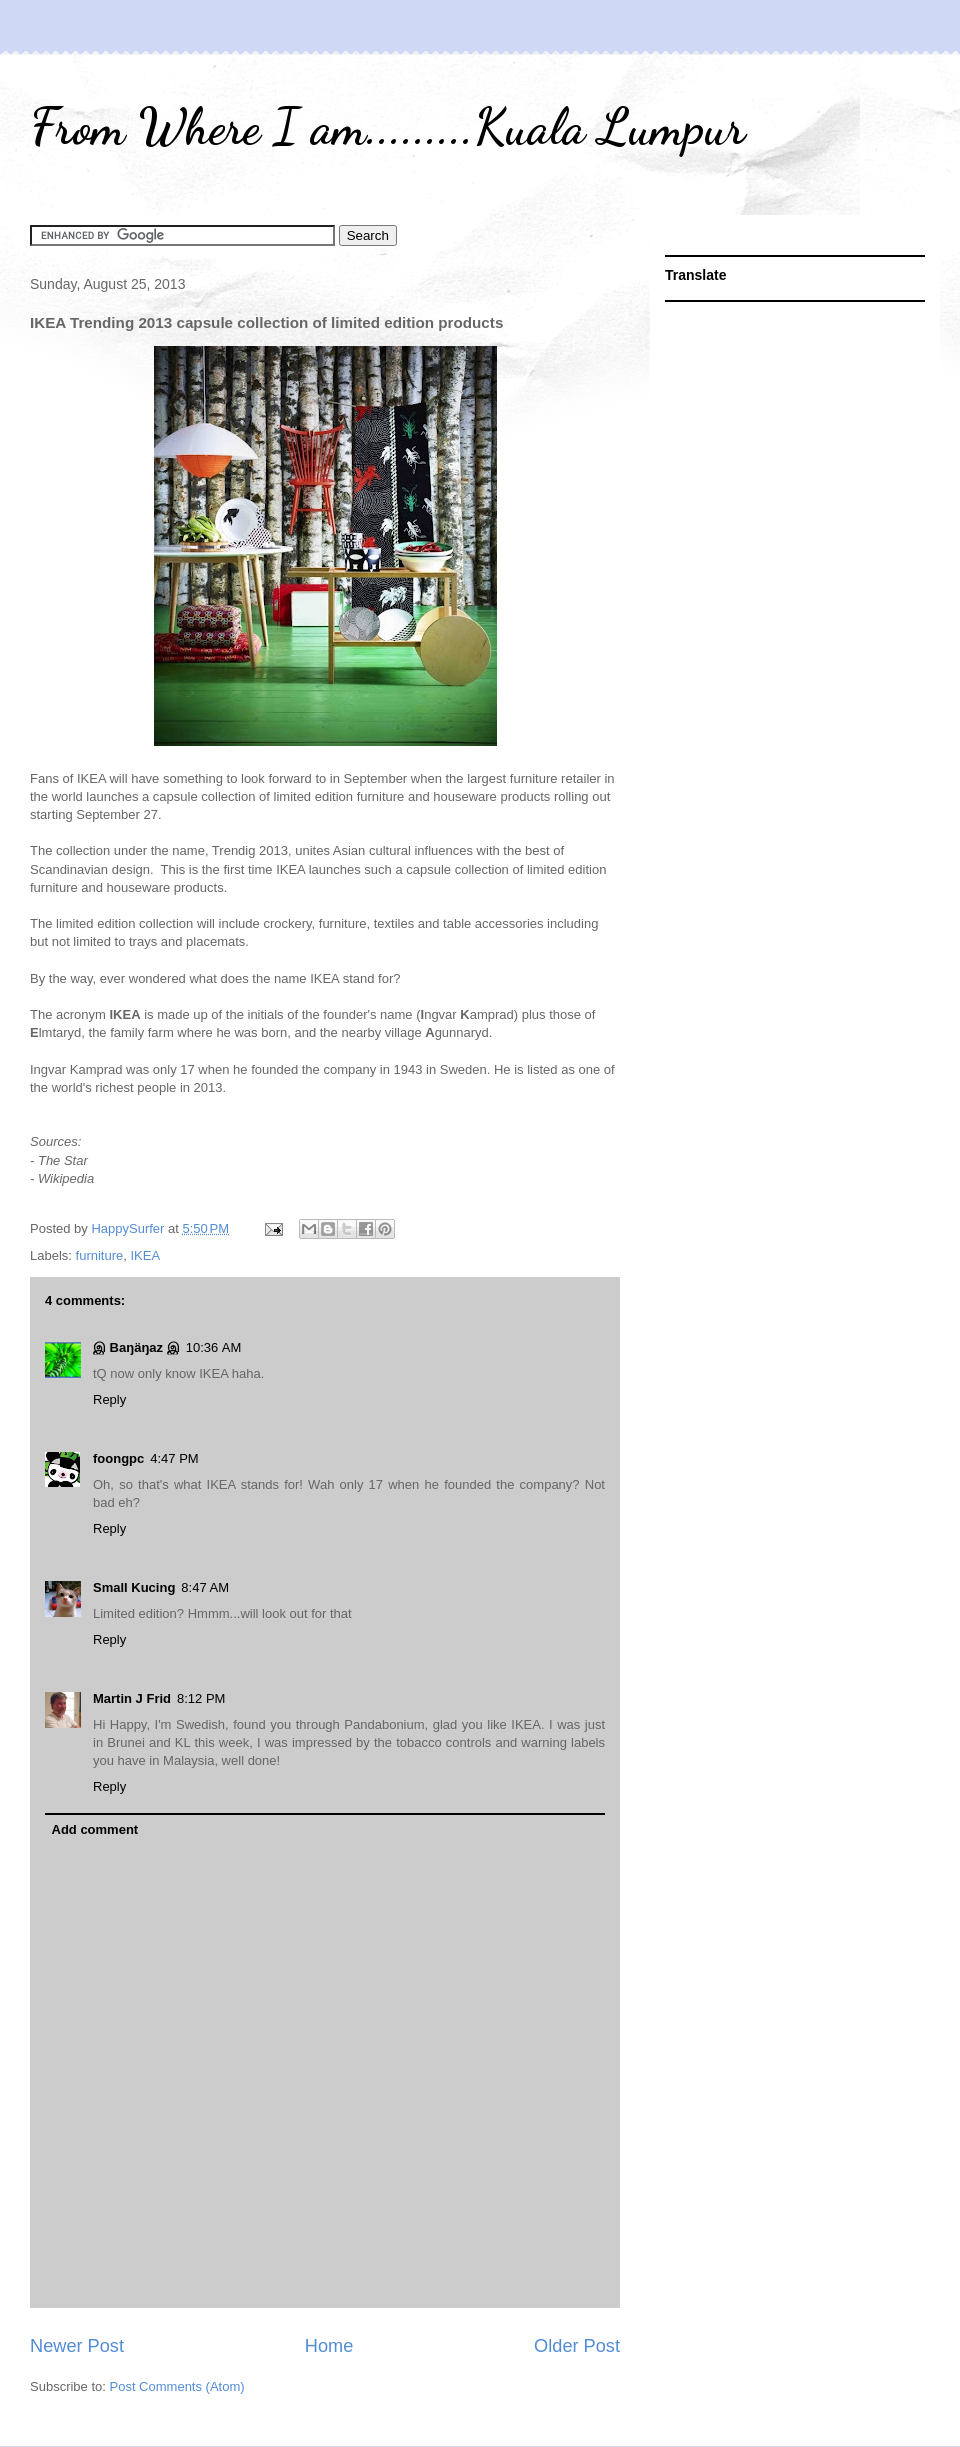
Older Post (577, 2346)
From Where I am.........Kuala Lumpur (387, 127)
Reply (109, 1399)
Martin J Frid (132, 1698)
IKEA (145, 1255)
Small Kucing (134, 1587)
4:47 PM (174, 1458)
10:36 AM (214, 1347)
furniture (100, 1255)
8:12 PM (201, 1698)
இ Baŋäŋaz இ (136, 1347)
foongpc (118, 1458)
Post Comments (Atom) (177, 2386)
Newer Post (77, 2346)
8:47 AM (205, 1587)
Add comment (95, 1829)
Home (329, 2346)
